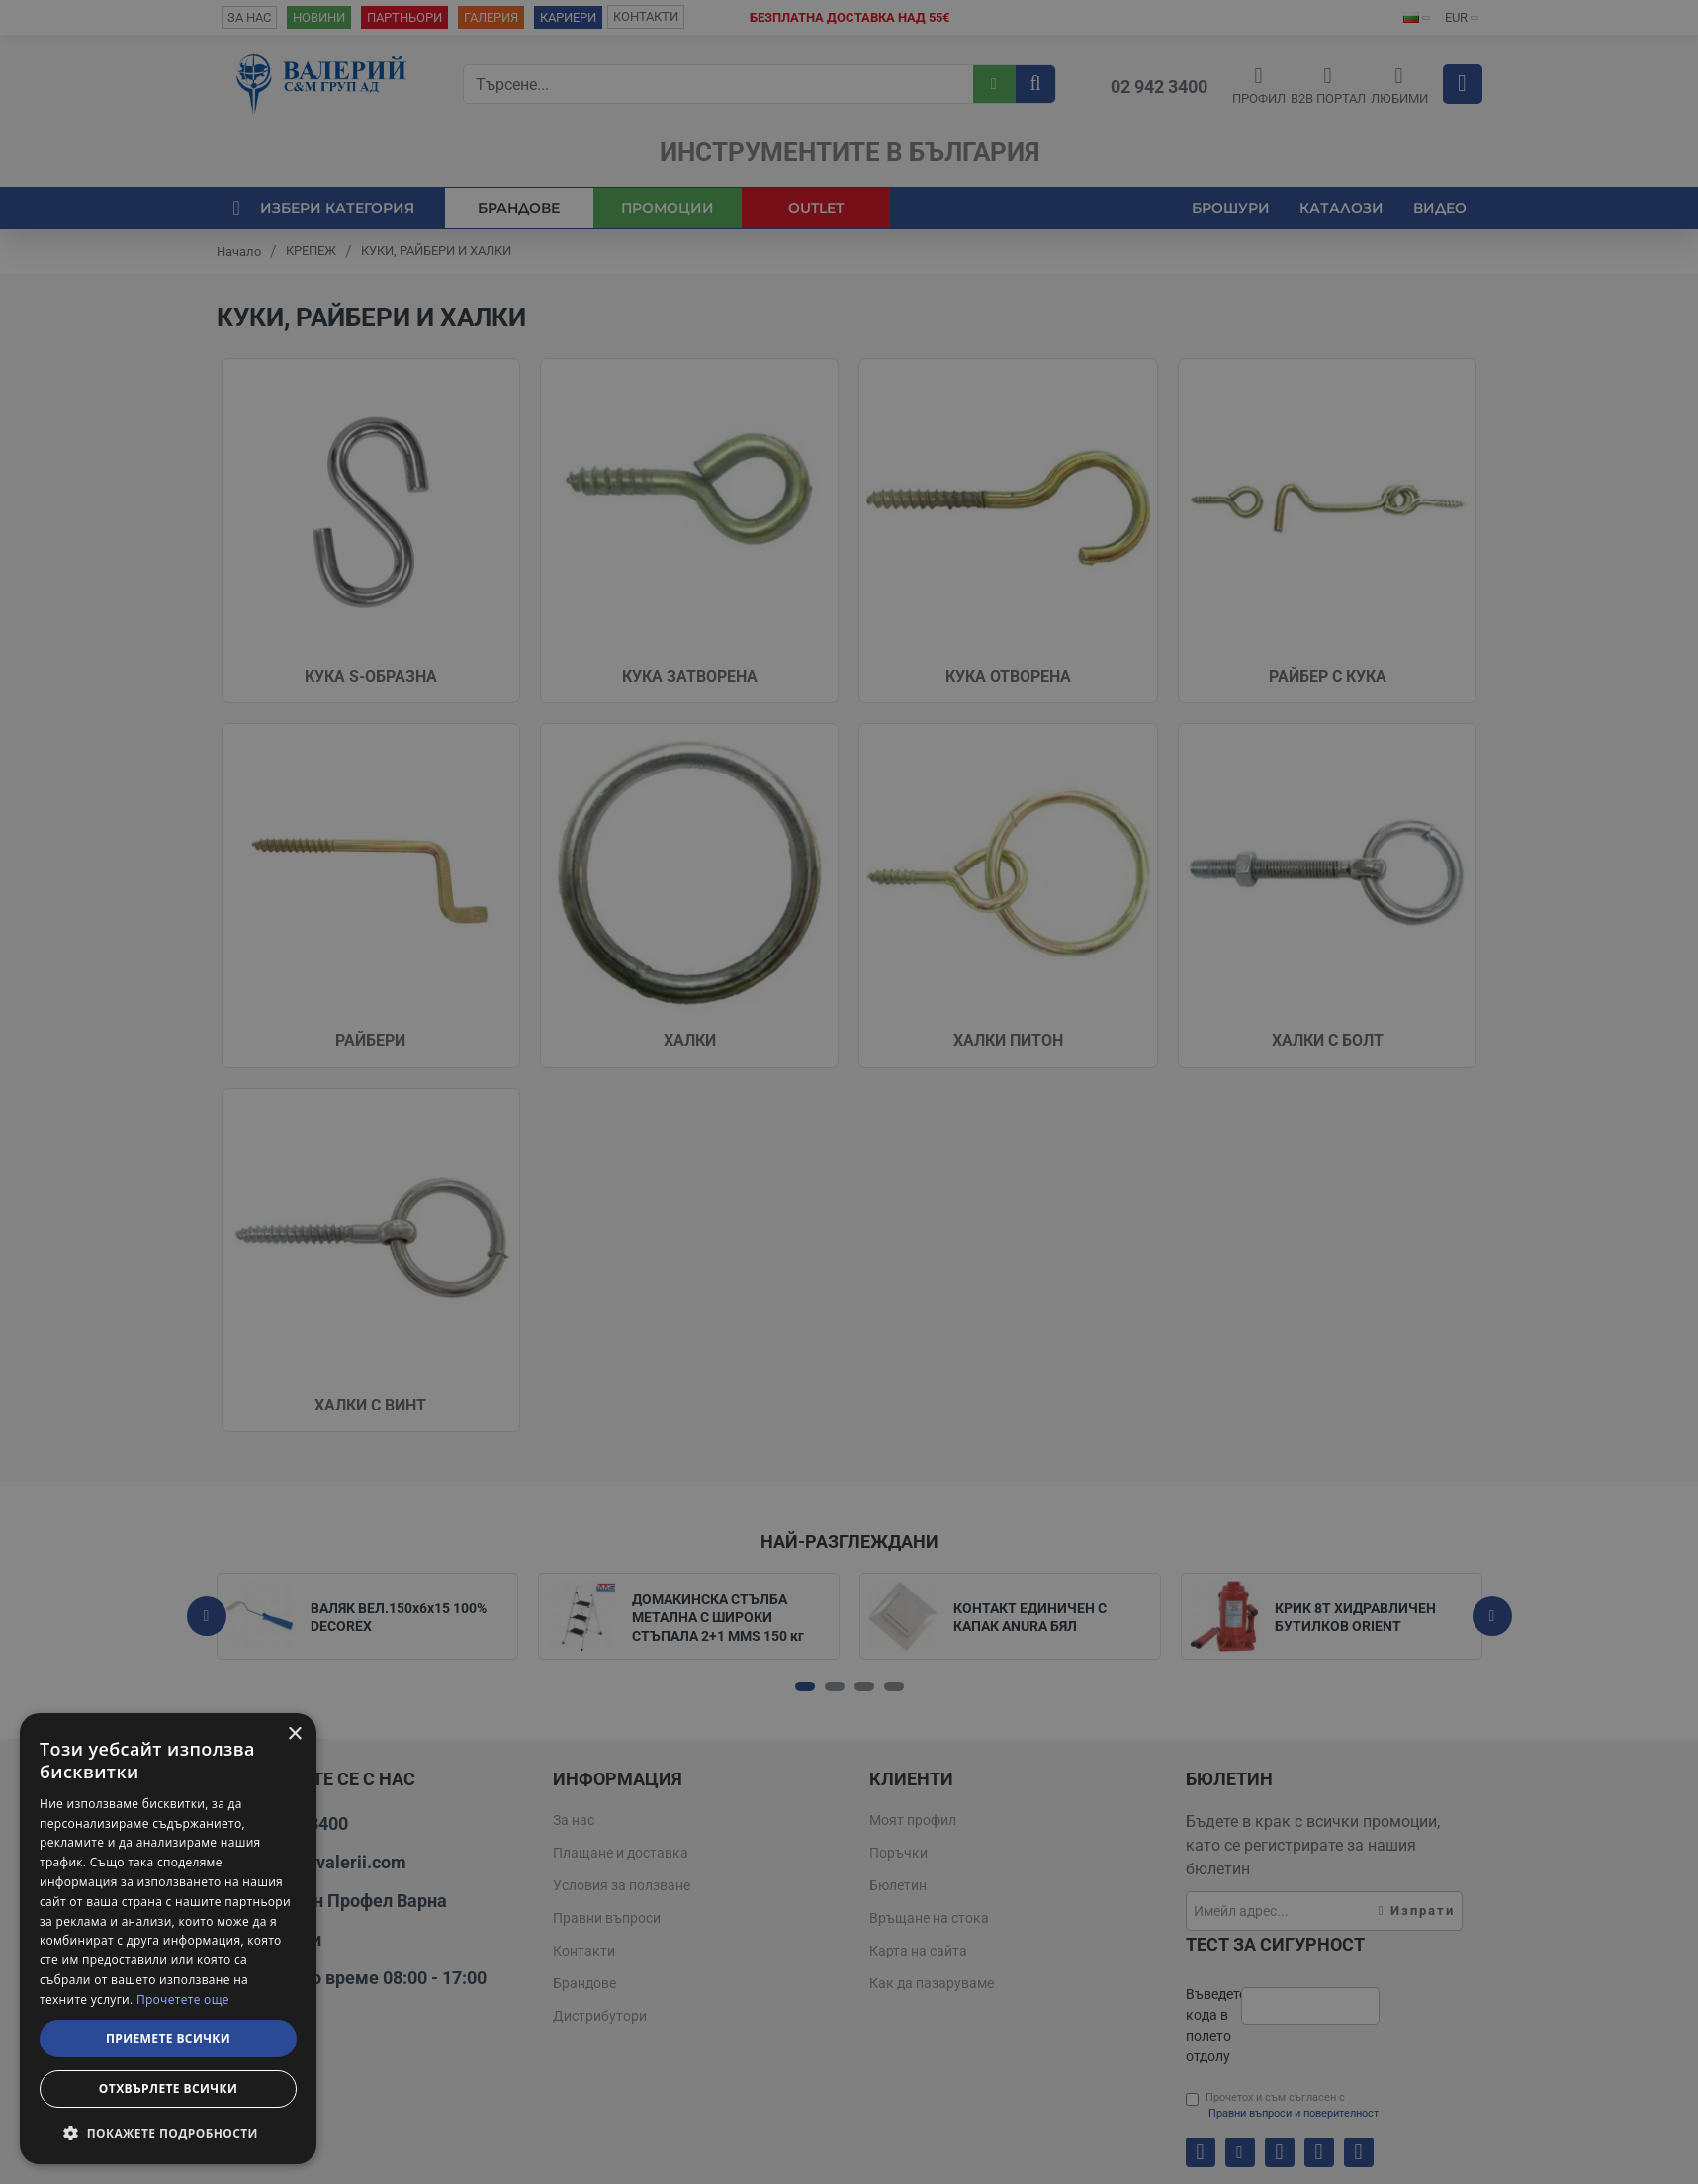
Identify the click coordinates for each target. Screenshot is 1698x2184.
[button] (168, 2132)
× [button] (294, 1734)
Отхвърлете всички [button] (168, 2088)
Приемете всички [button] (168, 2038)
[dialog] (168, 1938)
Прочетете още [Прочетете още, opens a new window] (182, 1999)
